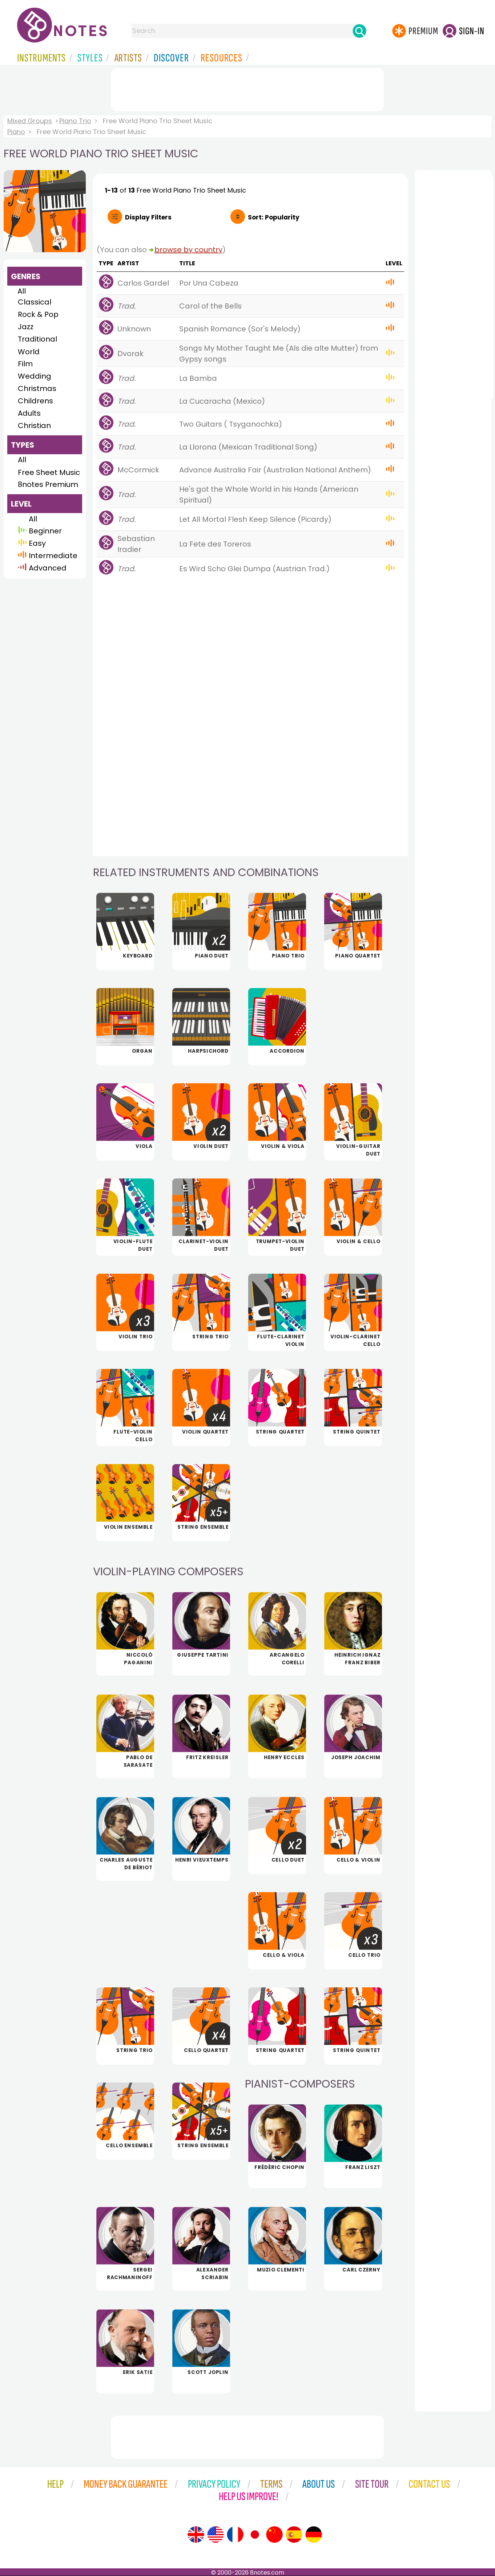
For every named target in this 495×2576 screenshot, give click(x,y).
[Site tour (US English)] (215, 2534)
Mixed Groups (29, 120)
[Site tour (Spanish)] (294, 2534)
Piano (16, 131)
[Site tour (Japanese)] (255, 2534)
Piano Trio (75, 120)
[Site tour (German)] (314, 2534)
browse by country (188, 250)
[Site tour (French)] (235, 2534)
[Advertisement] (247, 88)
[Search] (359, 31)
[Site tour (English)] (196, 2534)
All (21, 291)
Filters (148, 217)
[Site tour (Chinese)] (274, 2534)
